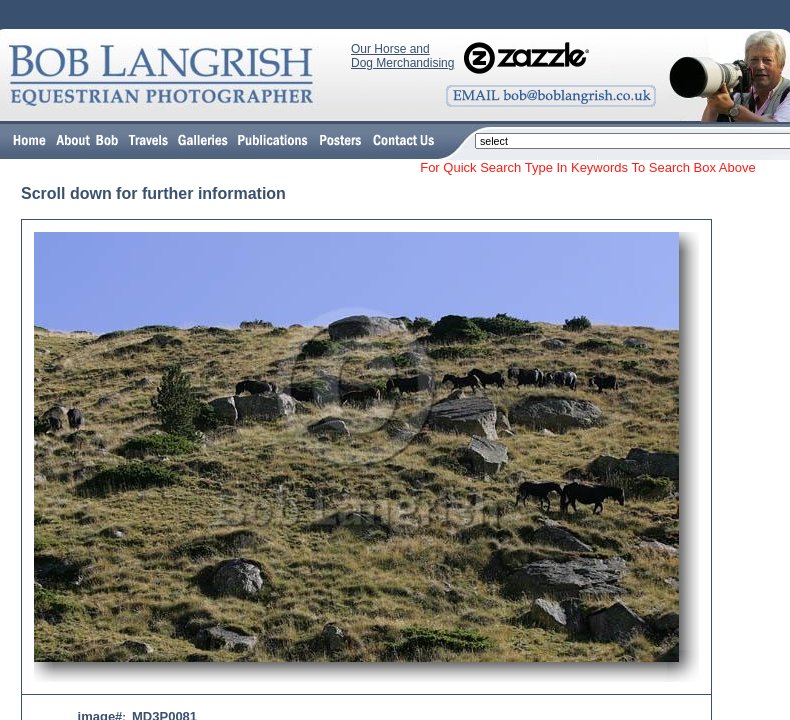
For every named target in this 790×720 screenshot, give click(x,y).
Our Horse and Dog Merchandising (402, 56)
